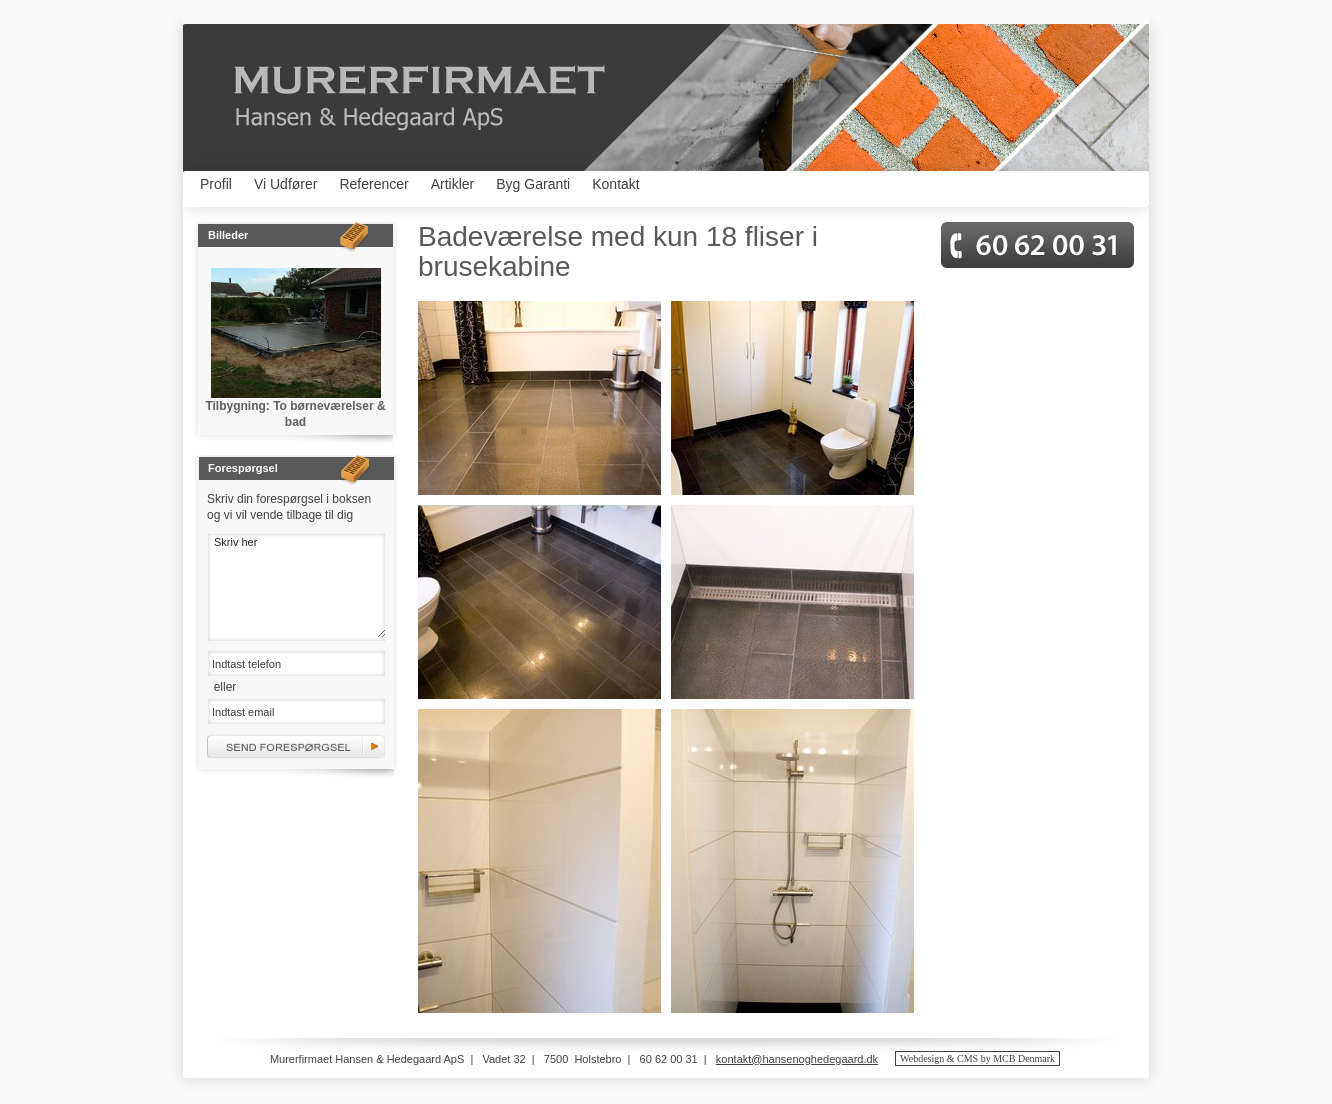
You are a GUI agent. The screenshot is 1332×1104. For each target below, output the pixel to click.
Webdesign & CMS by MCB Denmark (977, 1058)
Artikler (453, 184)
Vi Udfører (286, 184)
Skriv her (296, 585)
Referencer (373, 184)
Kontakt (615, 184)
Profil (216, 184)
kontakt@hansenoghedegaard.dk (797, 1059)
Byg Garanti (533, 184)
